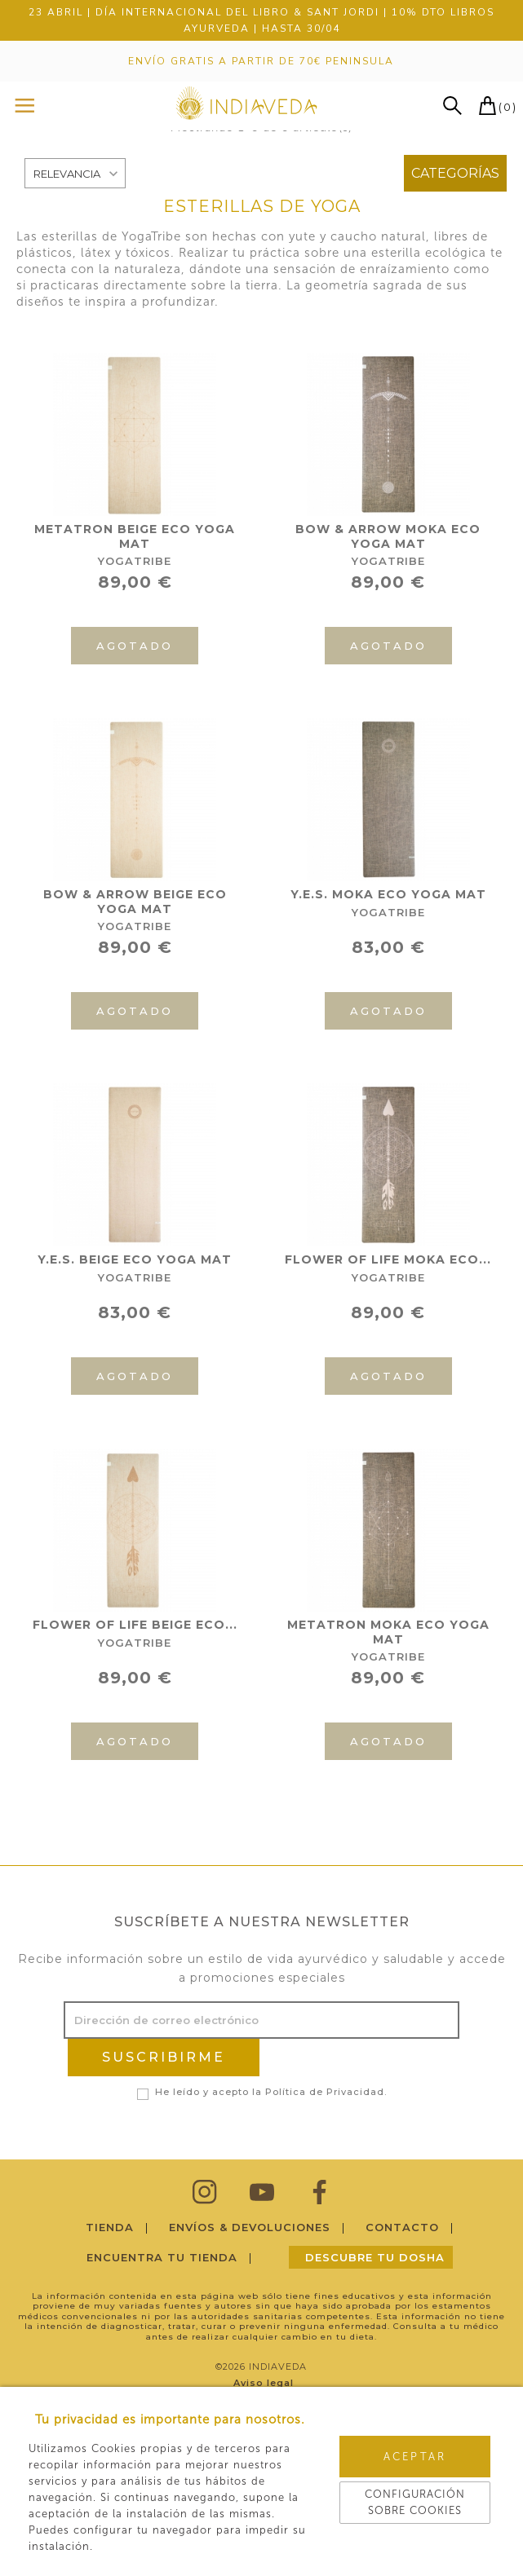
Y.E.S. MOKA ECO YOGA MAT (388, 894)
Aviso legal (264, 2383)
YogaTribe (134, 560)
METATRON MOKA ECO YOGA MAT (388, 1632)
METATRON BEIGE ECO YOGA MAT (134, 536)
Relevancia (66, 173)
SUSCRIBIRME (163, 2057)
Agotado (134, 645)
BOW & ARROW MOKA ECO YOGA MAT (388, 536)
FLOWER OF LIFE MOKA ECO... (388, 1259)
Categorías (455, 173)
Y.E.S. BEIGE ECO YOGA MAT (135, 1259)
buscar (452, 105)
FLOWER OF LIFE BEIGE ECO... (135, 1624)
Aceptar (414, 2456)
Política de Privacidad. (326, 2091)
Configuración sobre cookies (415, 2502)
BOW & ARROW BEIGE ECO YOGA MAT (135, 901)
